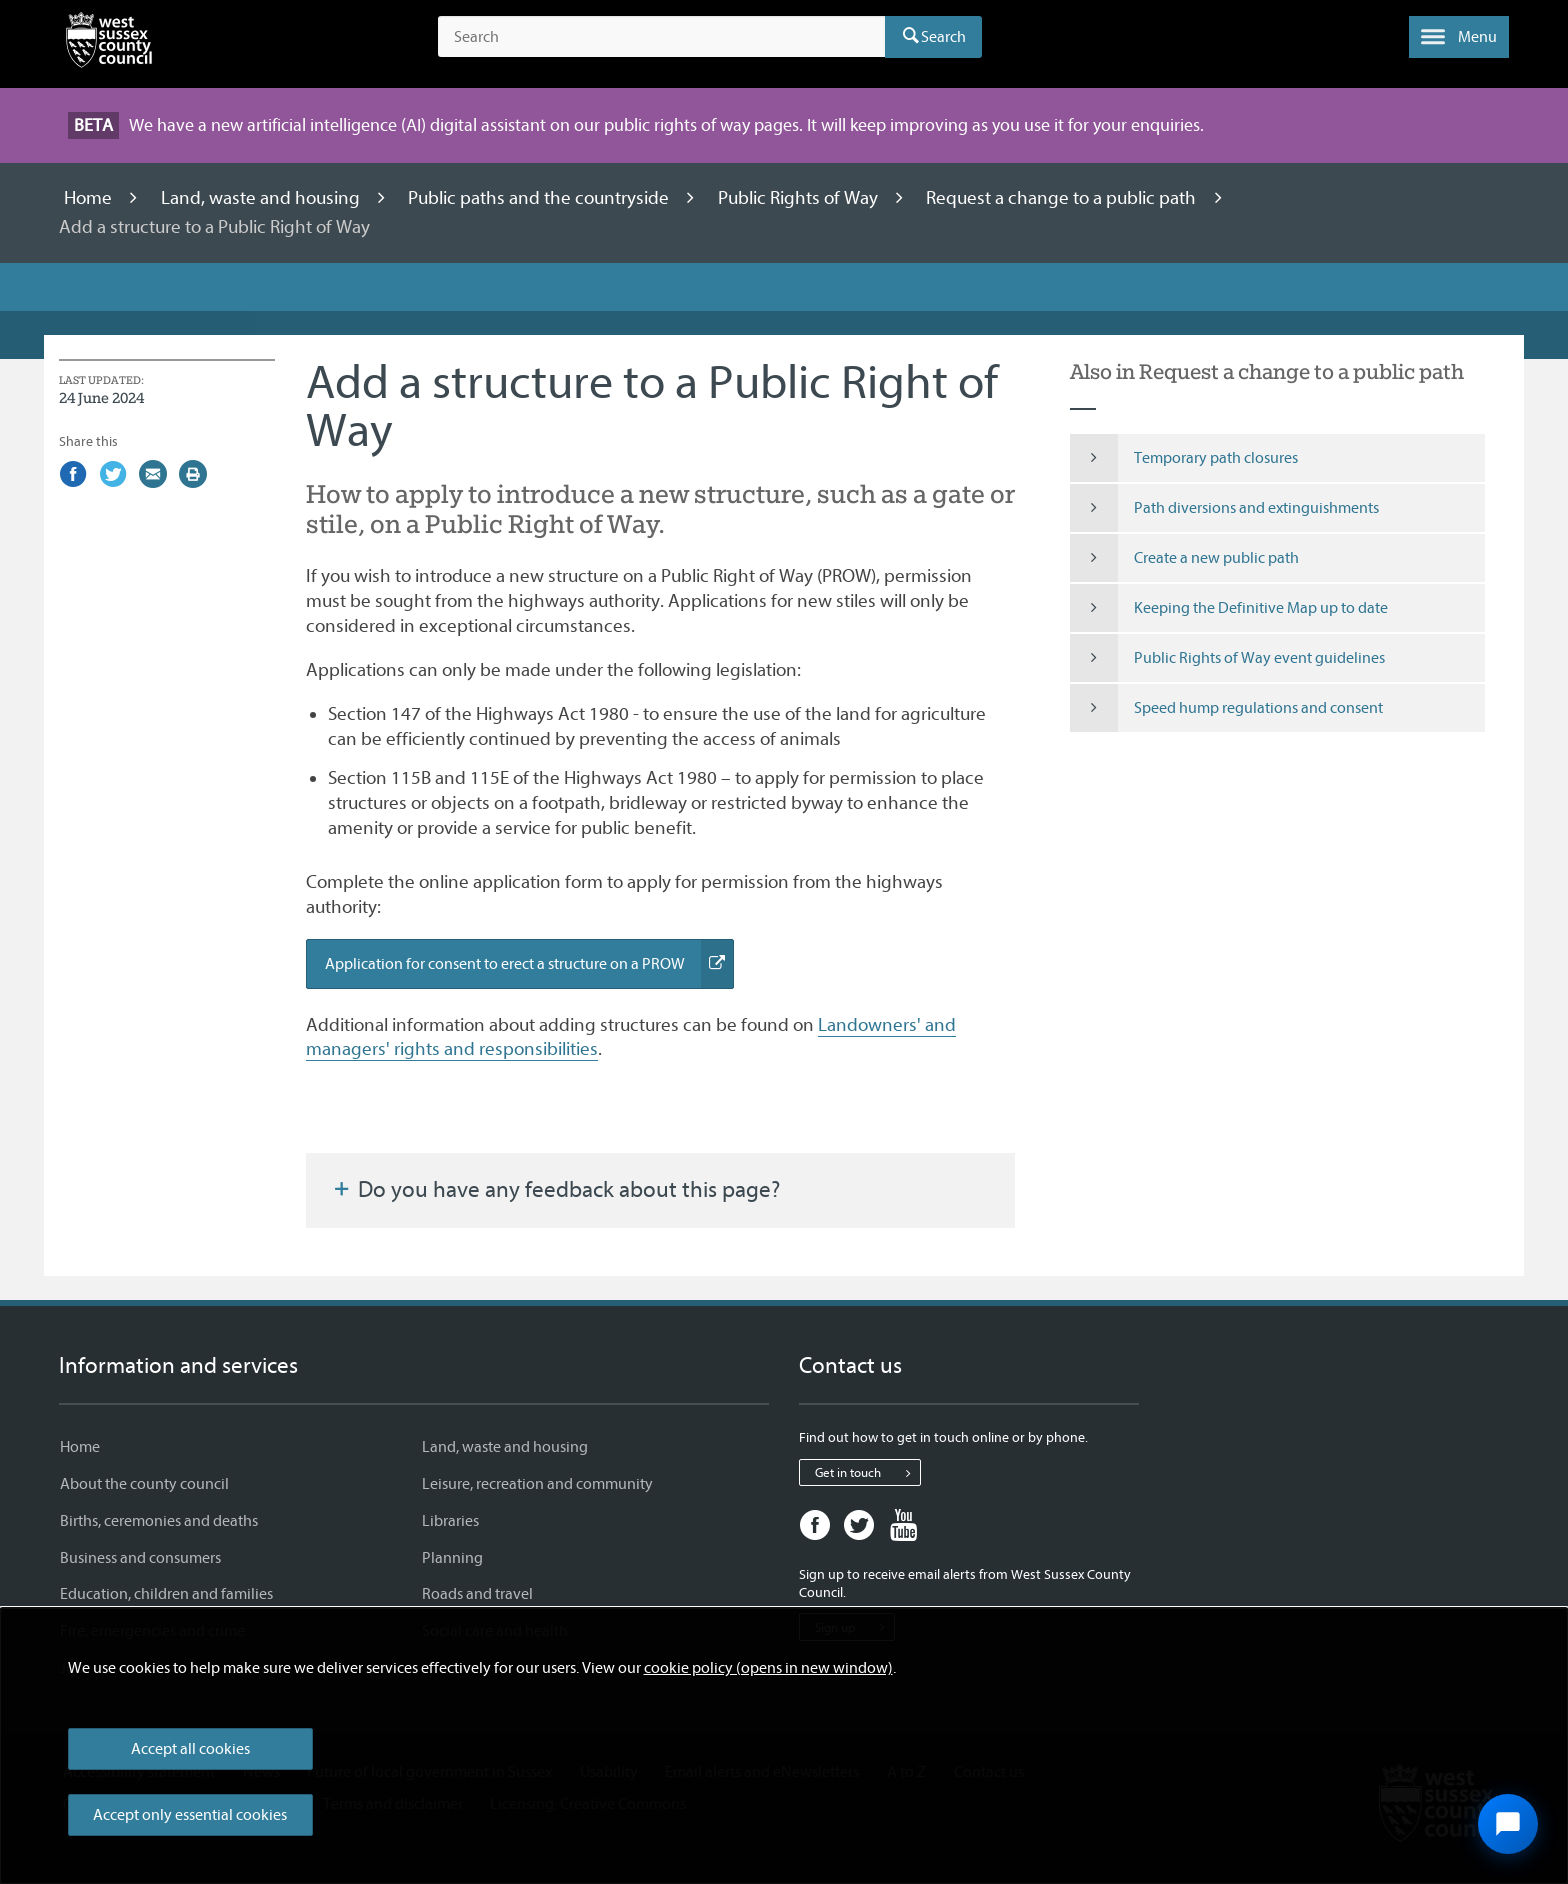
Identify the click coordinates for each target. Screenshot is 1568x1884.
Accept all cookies (190, 1749)
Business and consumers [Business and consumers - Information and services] (140, 1558)
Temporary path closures (1184, 458)
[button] (1459, 37)
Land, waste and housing (262, 198)
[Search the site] (661, 37)
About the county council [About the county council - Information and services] (144, 1484)
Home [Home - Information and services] (80, 1447)
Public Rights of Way (800, 198)
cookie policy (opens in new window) (768, 1668)
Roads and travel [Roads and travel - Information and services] (477, 1594)
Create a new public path (1184, 558)
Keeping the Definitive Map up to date (1229, 608)
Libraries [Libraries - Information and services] (450, 1521)
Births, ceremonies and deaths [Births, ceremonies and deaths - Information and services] (159, 1521)
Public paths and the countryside (540, 198)
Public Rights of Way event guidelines (1227, 658)
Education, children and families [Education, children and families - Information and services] (166, 1594)
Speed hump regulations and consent (1226, 708)
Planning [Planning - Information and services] (452, 1558)
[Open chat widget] (1508, 1824)
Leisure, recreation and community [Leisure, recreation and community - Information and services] (537, 1484)
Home (90, 198)
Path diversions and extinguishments (1224, 508)
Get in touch (867, 1473)
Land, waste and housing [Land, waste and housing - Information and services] (505, 1447)
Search (943, 37)
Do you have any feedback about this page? (555, 1190)
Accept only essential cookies (190, 1815)
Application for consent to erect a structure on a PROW (529, 964)
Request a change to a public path (1063, 198)
